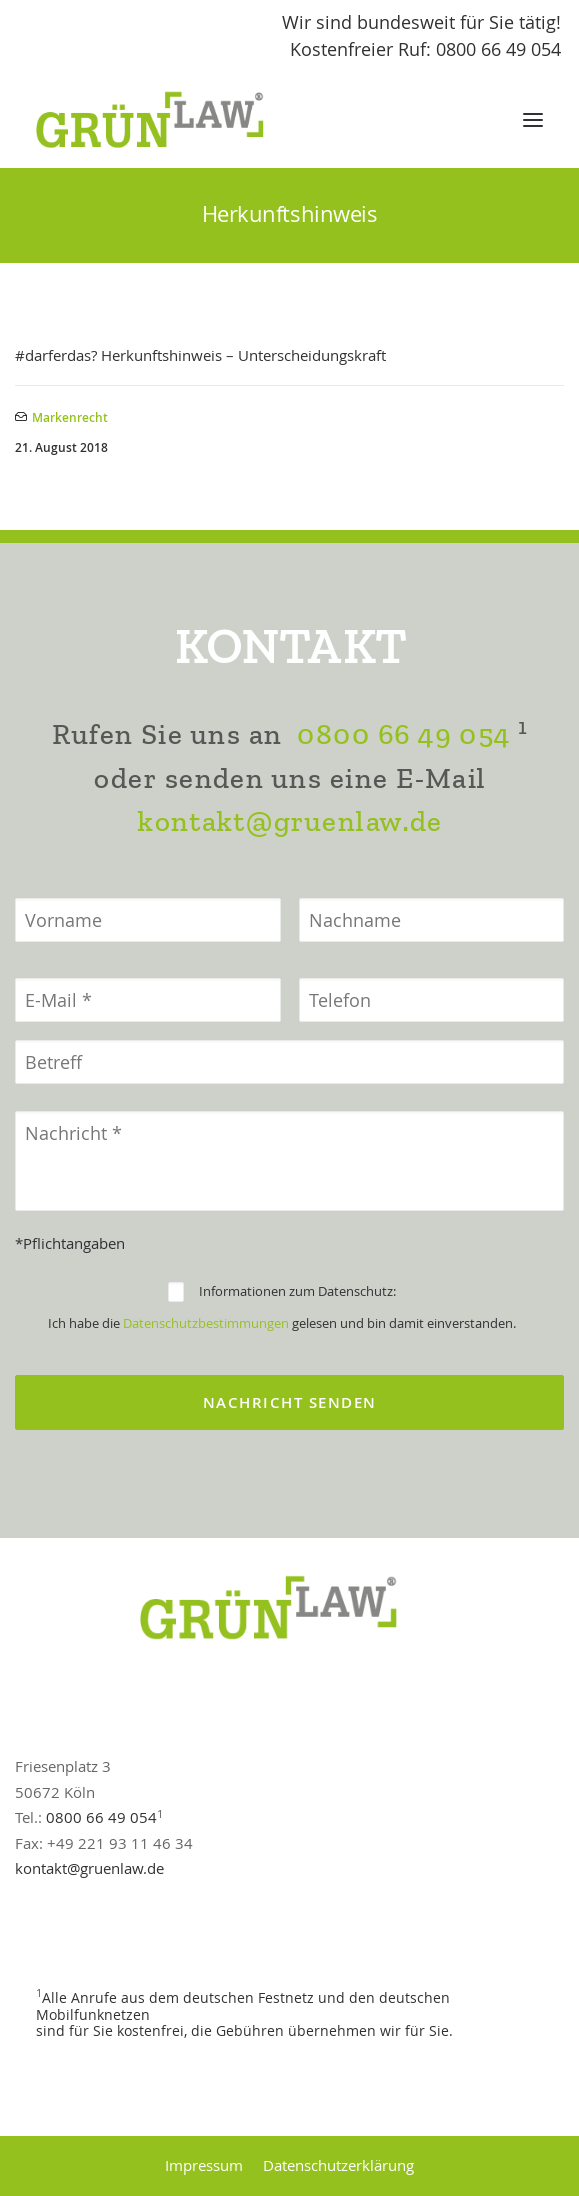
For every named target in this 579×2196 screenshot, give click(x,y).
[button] (533, 120)
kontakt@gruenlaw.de (289, 821)
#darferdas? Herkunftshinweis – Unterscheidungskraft (200, 355)
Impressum (204, 2165)
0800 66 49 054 (403, 734)
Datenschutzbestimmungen (206, 1323)
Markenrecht (70, 417)
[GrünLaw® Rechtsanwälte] (169, 120)
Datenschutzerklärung (338, 2165)
